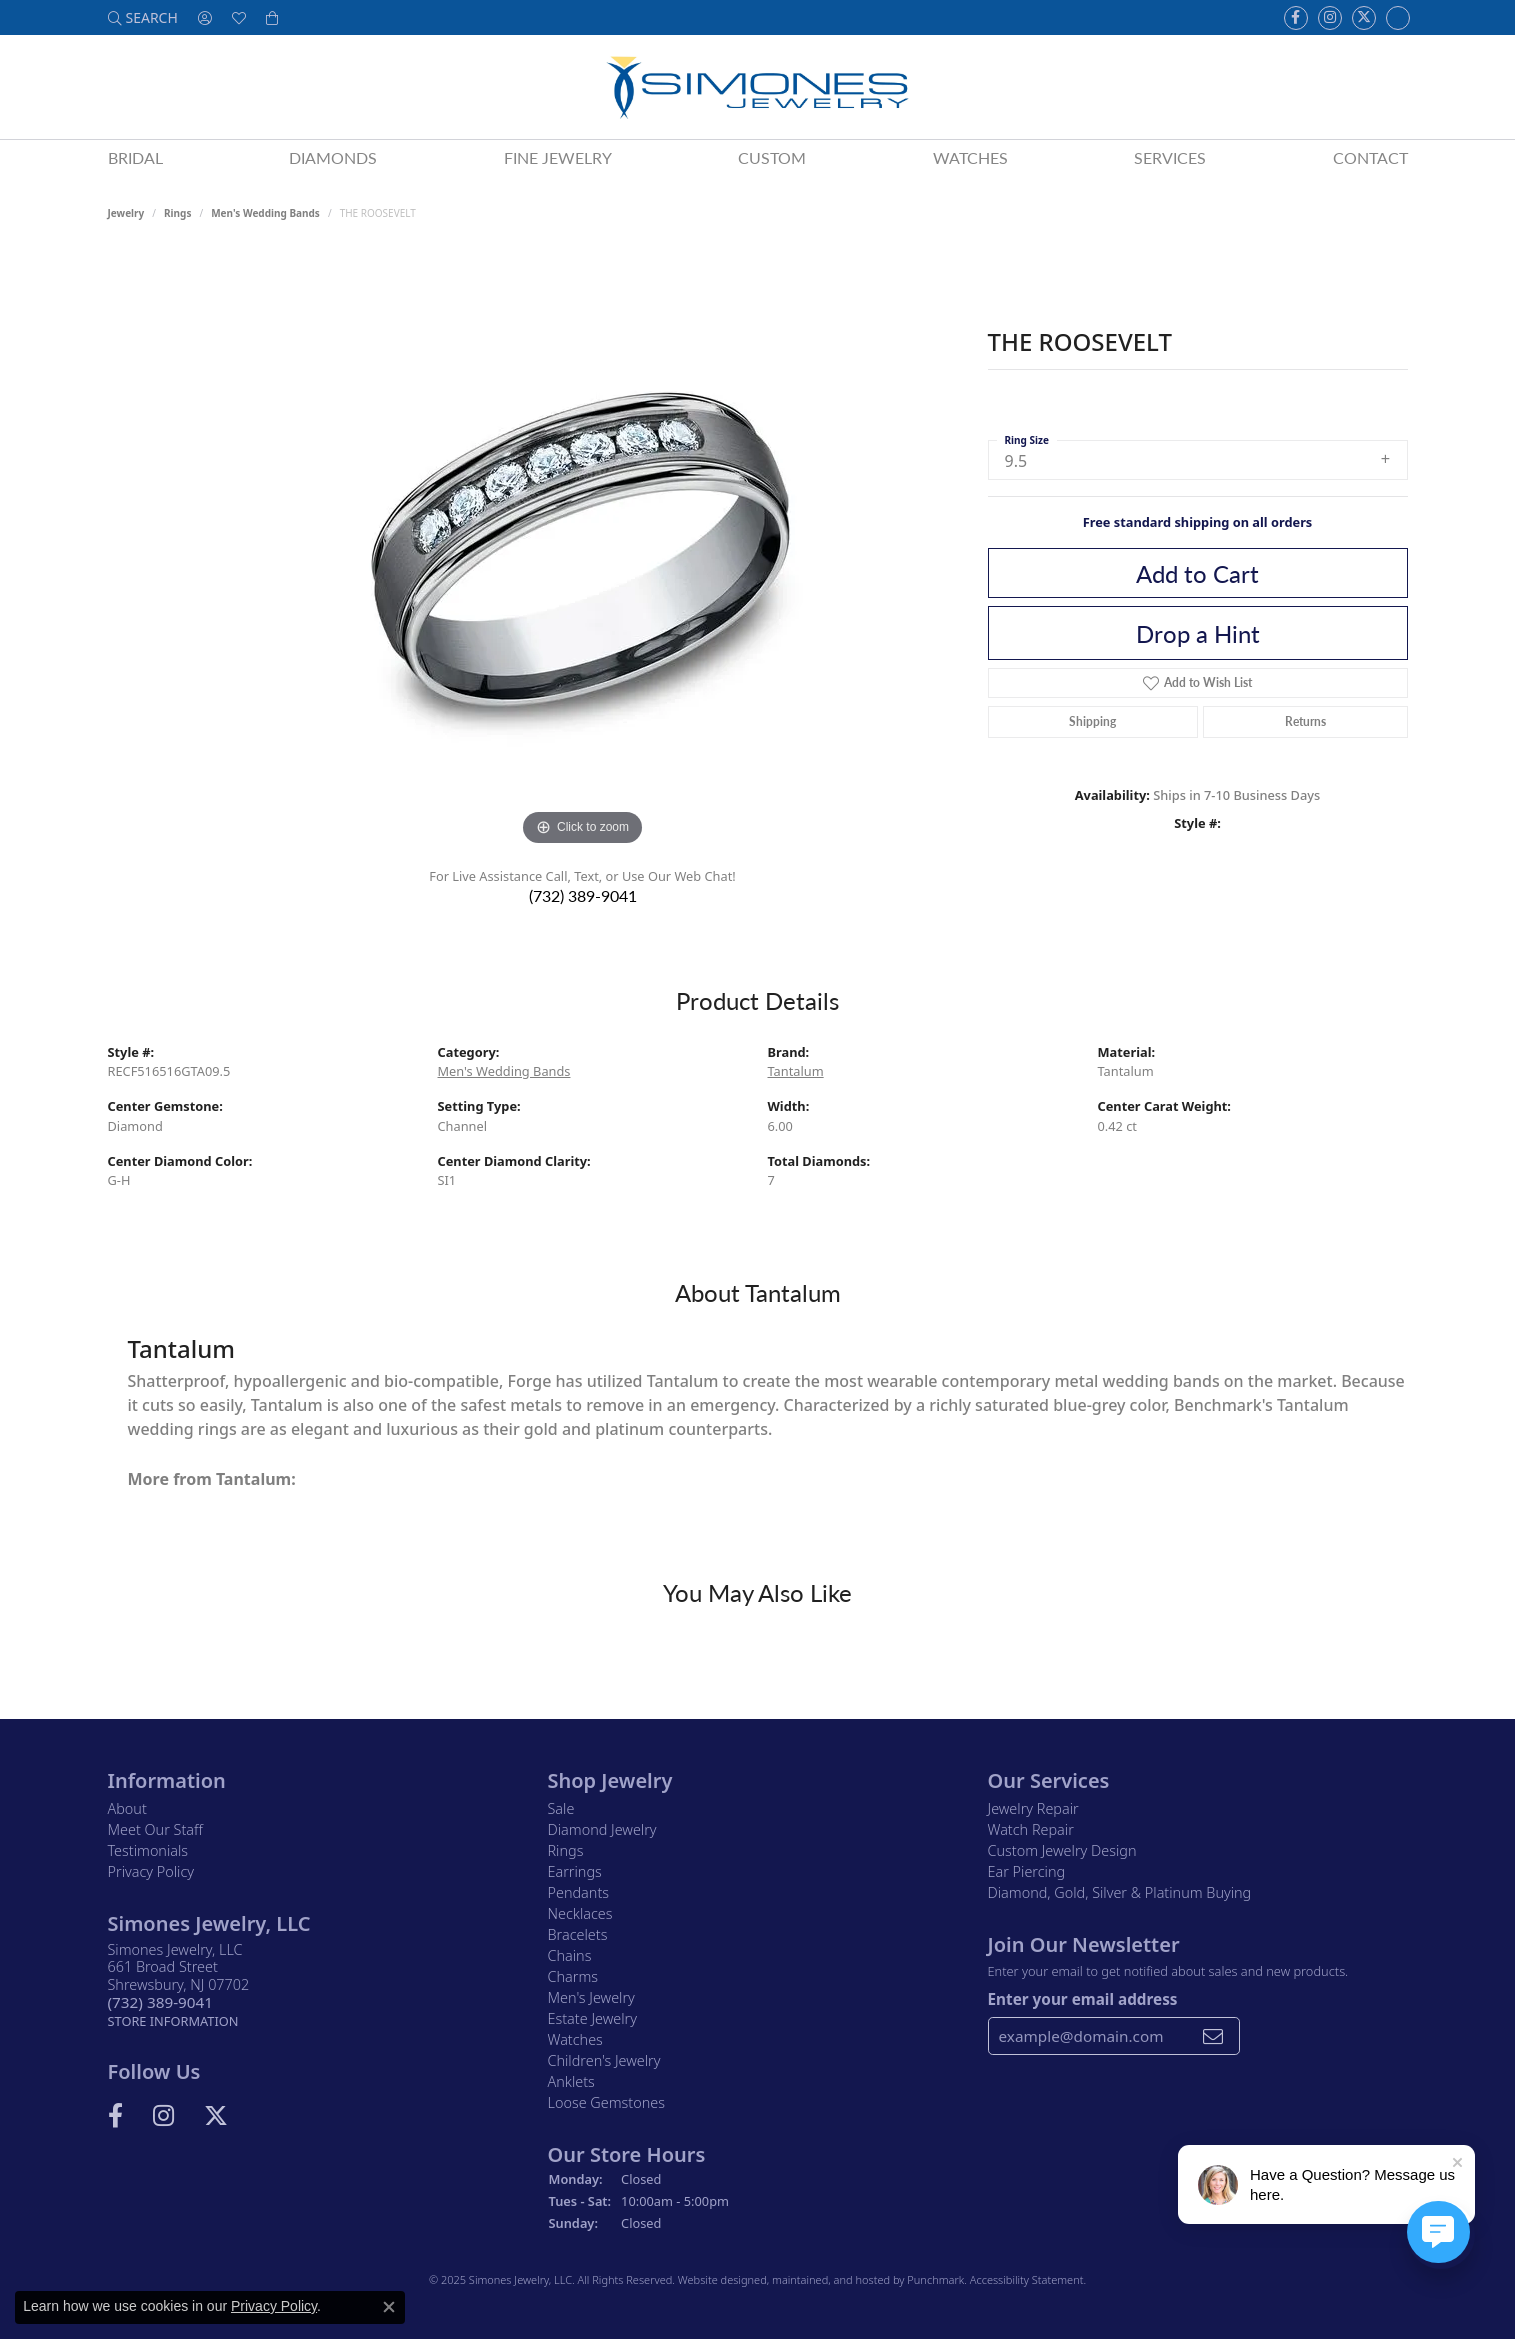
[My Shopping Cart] (272, 17)
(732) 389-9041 (583, 895)
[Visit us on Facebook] (1296, 18)
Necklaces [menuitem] (580, 1913)
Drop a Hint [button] (1198, 633)
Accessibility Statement (1027, 2279)
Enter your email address (1083, 1998)
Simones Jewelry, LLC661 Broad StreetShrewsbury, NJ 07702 (179, 1985)
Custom (772, 157)
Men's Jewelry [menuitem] (591, 1997)
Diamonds (333, 157)
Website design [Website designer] (716, 2279)
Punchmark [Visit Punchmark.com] (935, 2279)
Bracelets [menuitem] (578, 1934)
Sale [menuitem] (561, 1808)
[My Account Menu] (205, 17)
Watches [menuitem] (575, 2039)
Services (1170, 157)
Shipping (1092, 721)
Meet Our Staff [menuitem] (155, 1829)
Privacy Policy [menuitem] (151, 1871)
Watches (970, 157)
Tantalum (796, 1071)
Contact (1370, 157)
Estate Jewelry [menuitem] (592, 2018)
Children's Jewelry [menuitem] (604, 2060)
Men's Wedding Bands (265, 213)
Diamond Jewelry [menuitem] (602, 1829)
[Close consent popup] (389, 2307)
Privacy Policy (274, 2306)
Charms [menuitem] (573, 1976)
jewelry (126, 213)
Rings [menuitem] (566, 1850)
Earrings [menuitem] (575, 1871)
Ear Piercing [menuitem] (1027, 1871)
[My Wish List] (239, 17)
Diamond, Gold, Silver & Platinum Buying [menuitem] (1120, 1892)
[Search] (143, 17)
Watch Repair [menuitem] (1031, 1829)
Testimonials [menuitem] (148, 1850)
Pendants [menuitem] (579, 1892)
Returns (1305, 721)
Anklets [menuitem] (571, 2081)
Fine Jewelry (558, 157)
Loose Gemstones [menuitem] (606, 2102)
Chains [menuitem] (570, 1955)
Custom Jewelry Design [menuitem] (1062, 1850)
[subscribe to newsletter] (1213, 2036)
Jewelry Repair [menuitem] (1033, 1808)
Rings (177, 213)
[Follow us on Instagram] (1330, 18)
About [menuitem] (127, 1808)
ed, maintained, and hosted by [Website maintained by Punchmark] (830, 2279)
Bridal (135, 157)
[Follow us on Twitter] (1364, 18)
